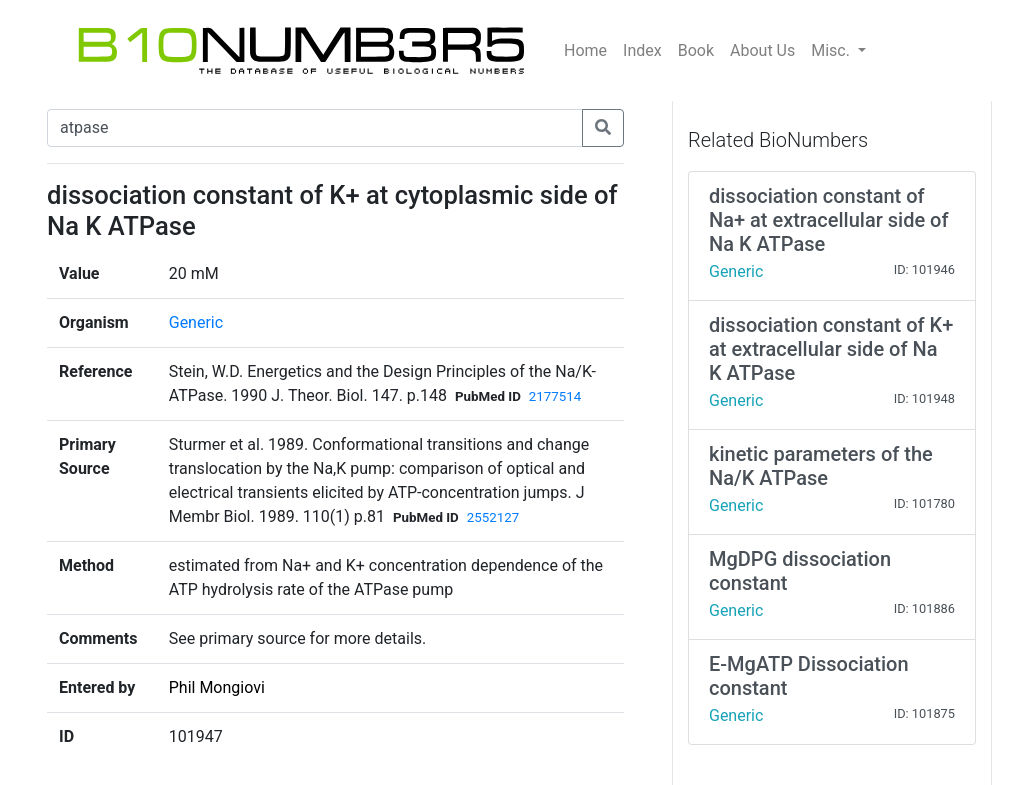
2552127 (493, 517)
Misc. (832, 50)
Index (642, 50)
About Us (762, 50)
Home (585, 50)
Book (696, 50)
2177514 (555, 396)
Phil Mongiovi (217, 687)
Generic (196, 322)
